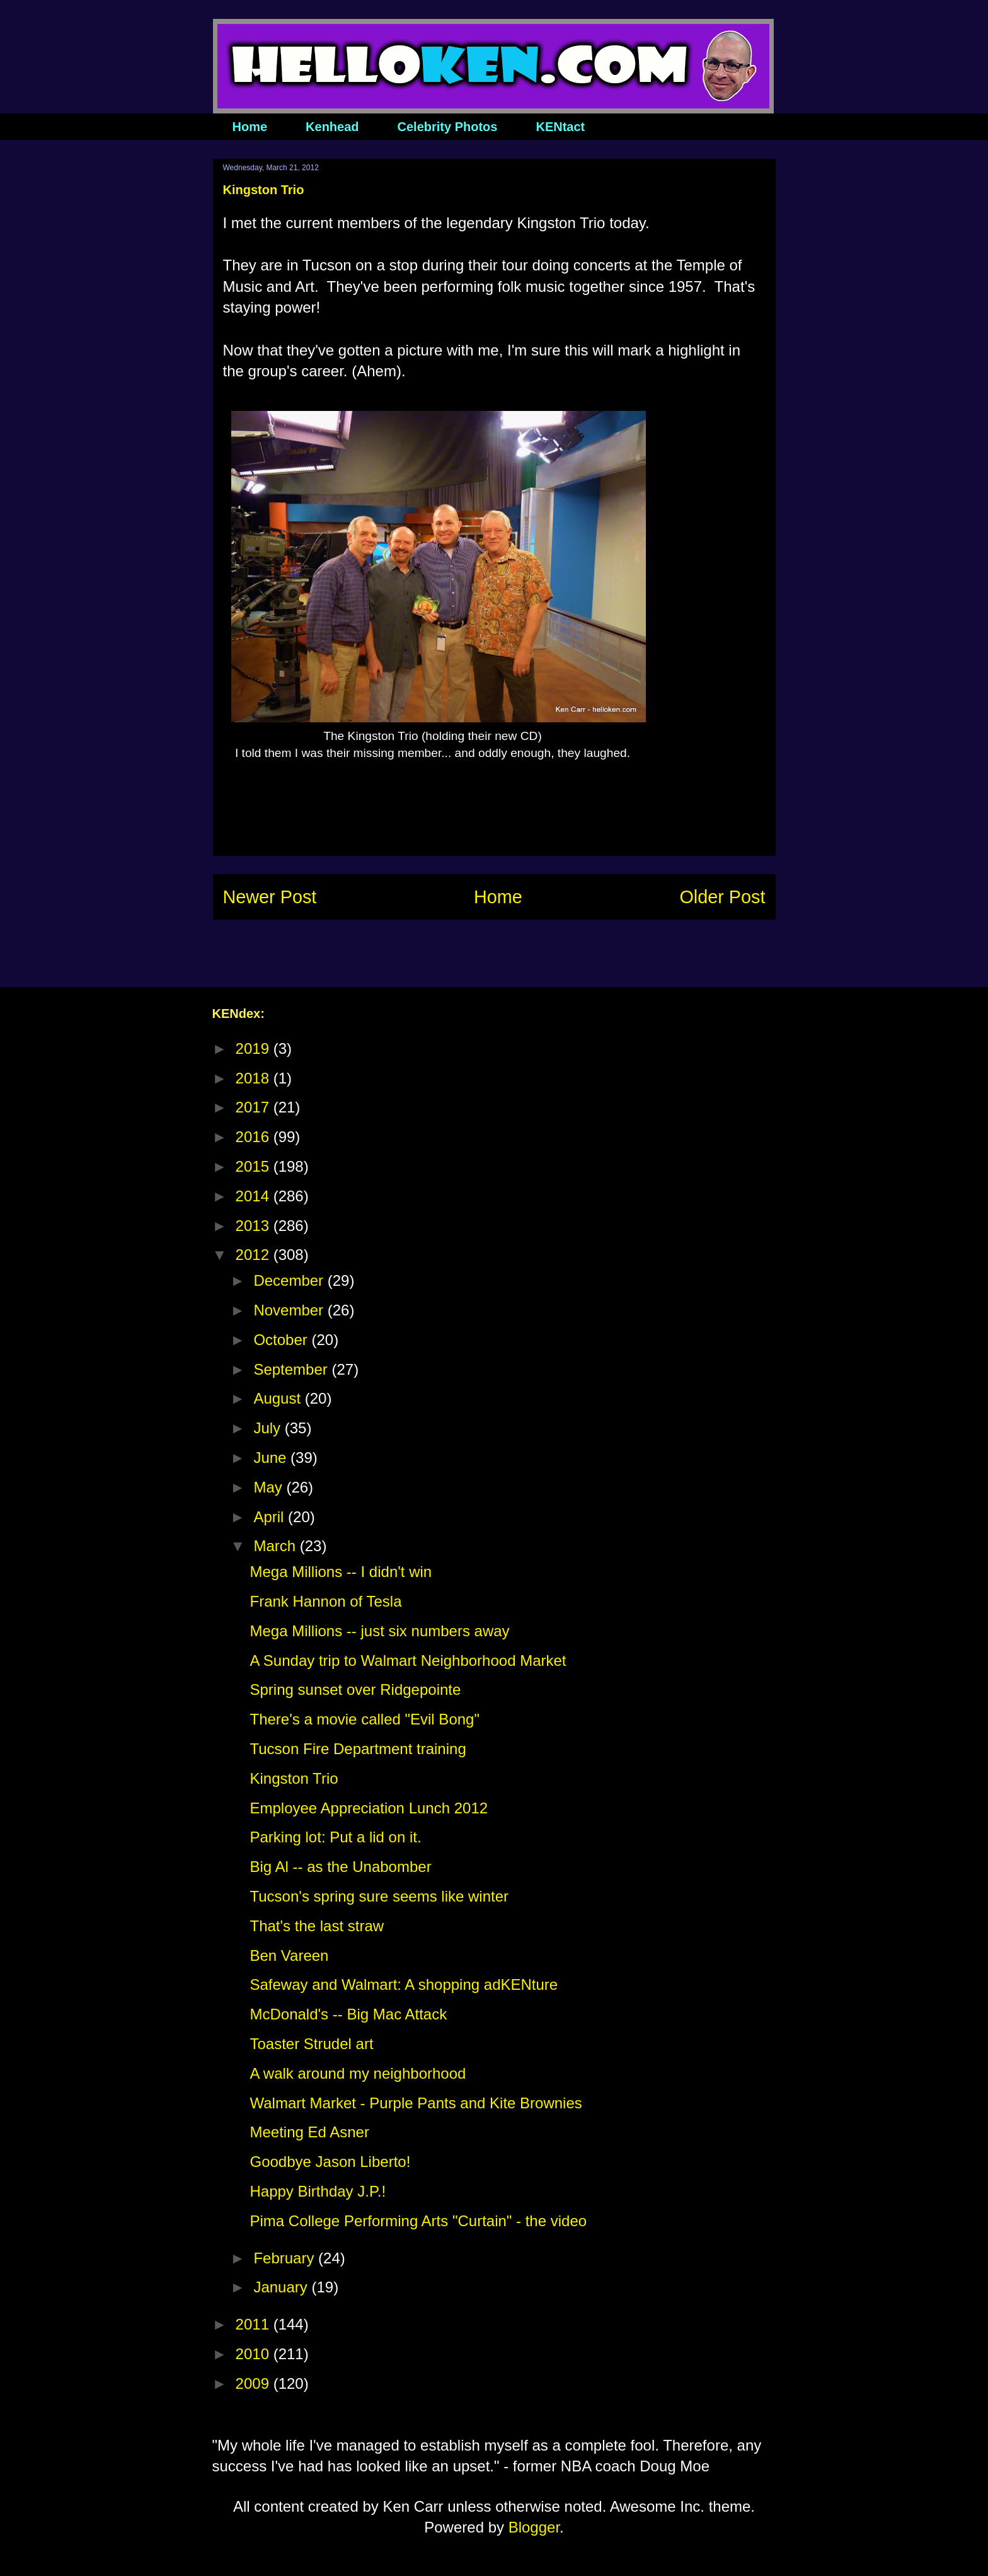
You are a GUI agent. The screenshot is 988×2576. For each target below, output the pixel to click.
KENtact (560, 127)
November (290, 1310)
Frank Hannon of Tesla (325, 1601)
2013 (254, 1225)
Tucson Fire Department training (358, 1748)
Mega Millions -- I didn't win (341, 1571)
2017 (254, 1107)
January (282, 2287)
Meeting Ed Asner (309, 2131)
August (278, 1398)
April (270, 1516)
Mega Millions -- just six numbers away (379, 1630)
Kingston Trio (294, 1778)
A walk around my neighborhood (358, 2073)
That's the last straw (317, 1925)
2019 (254, 1048)
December (290, 1280)
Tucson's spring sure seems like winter (379, 1896)
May (269, 1487)
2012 (254, 1254)
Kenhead (332, 127)
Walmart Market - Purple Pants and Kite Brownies (416, 2102)
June (271, 1457)
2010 (254, 2353)
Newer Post (270, 897)
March (276, 1545)
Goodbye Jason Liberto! (330, 2161)
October (282, 1339)
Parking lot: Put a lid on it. (335, 1836)
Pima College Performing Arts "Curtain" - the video (418, 2220)
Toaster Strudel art (311, 2043)
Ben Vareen (289, 1955)
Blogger (534, 2527)
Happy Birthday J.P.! (318, 2191)
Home (250, 127)
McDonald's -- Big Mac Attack (348, 2014)
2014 (254, 1195)
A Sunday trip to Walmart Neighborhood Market (408, 1660)
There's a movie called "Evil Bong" (364, 1719)
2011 (254, 2324)
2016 (254, 1136)
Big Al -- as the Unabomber (340, 1866)
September (292, 1369)
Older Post (722, 897)
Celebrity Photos (448, 127)
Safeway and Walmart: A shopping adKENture (404, 1984)
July (268, 1427)
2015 (254, 1166)
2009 (254, 2383)
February (285, 2258)
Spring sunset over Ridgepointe (355, 1689)
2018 (254, 1078)
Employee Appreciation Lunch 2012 (369, 1807)
